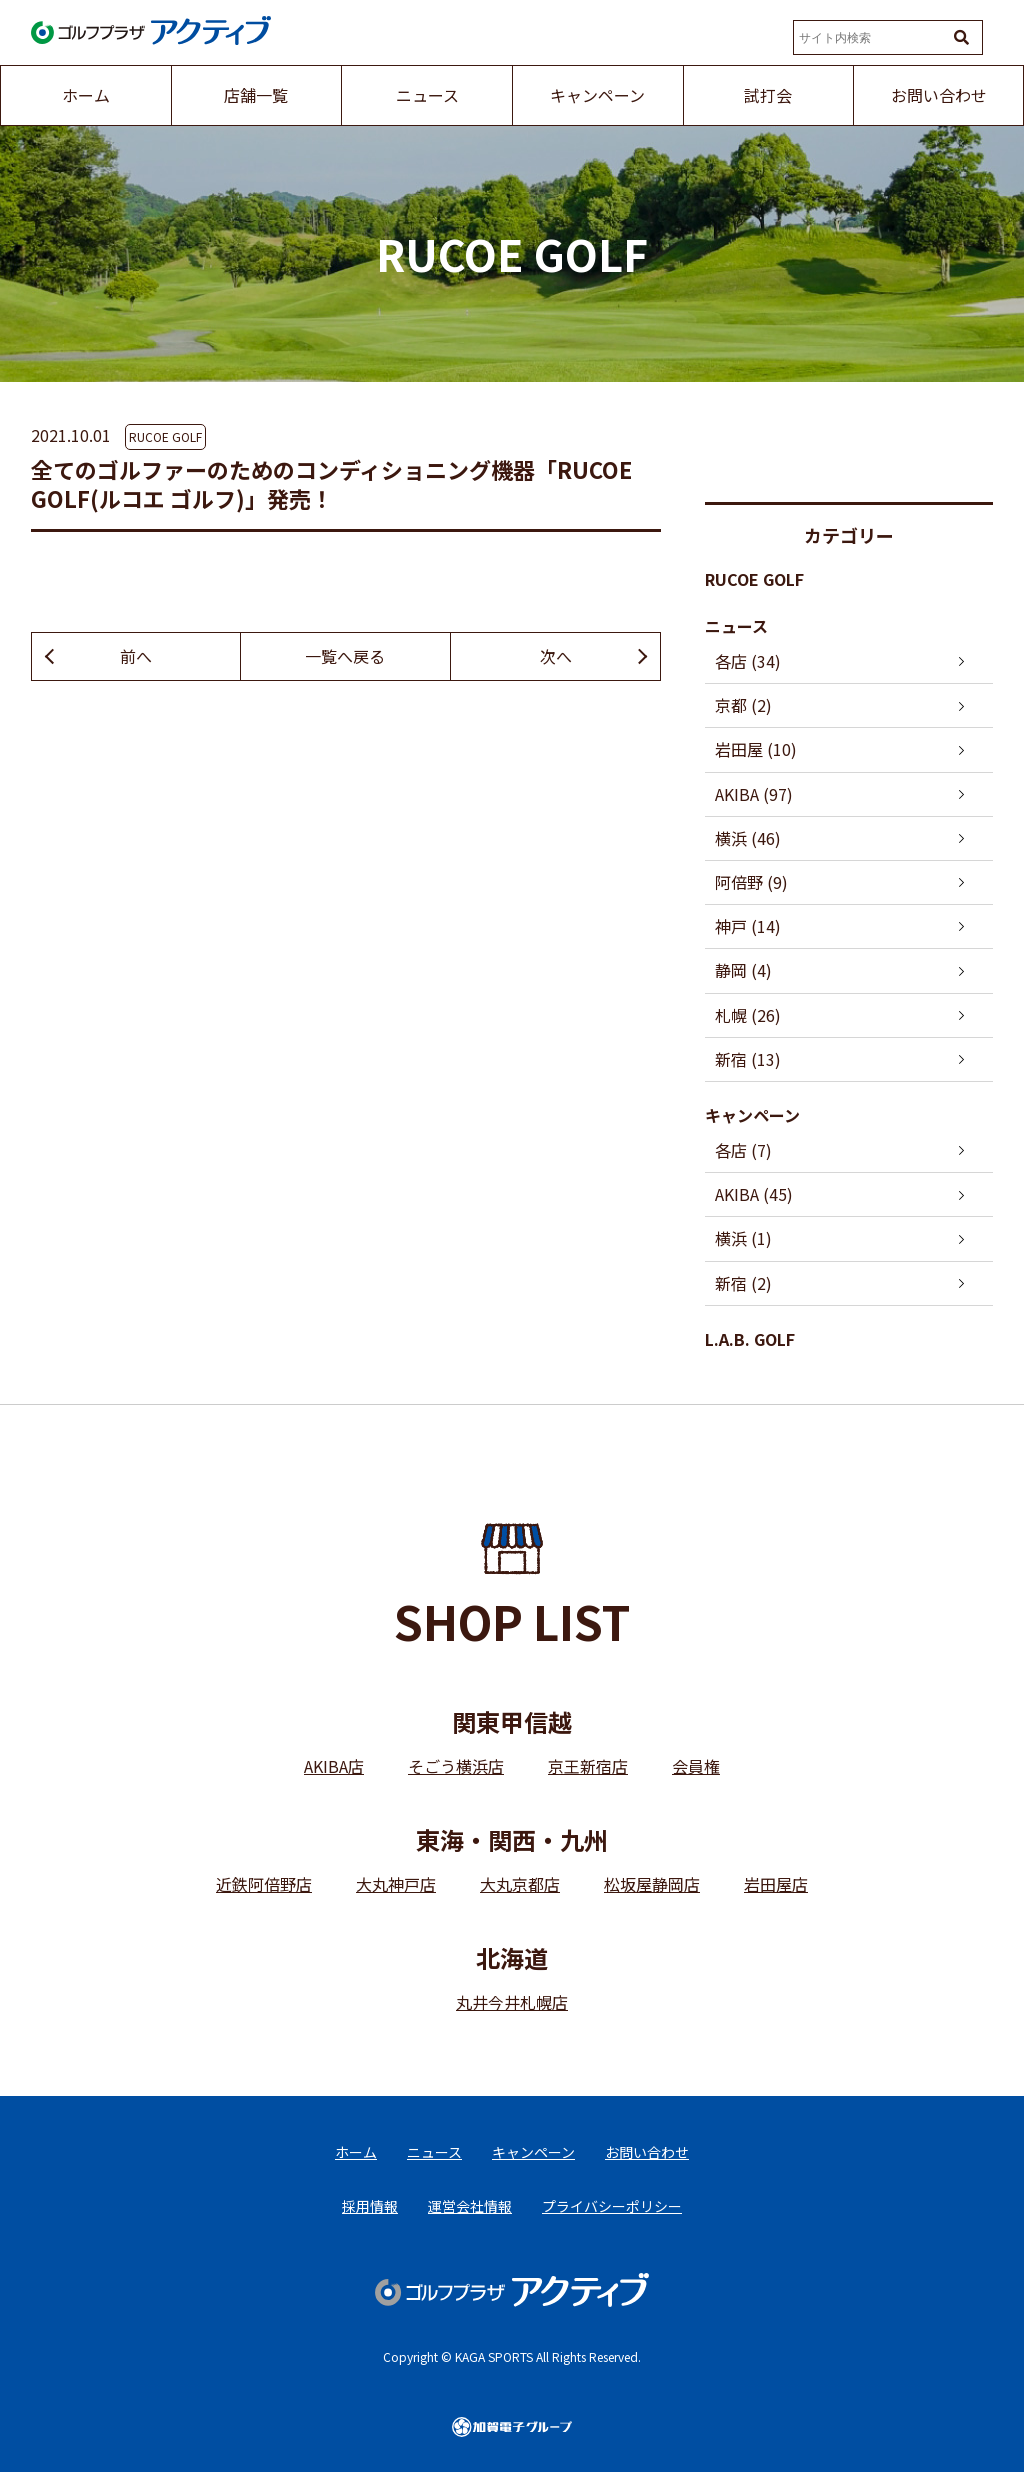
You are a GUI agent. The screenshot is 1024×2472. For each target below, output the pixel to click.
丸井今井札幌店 (512, 2002)
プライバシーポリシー (612, 2206)
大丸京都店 (520, 1884)
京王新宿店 (588, 1766)
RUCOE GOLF (165, 436)
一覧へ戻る (345, 656)
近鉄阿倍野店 (264, 1884)
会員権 (696, 1766)
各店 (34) (748, 661)
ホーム (356, 2152)
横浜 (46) (748, 838)
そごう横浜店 (456, 1766)
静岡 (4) (743, 970)
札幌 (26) (748, 1015)
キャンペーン (752, 1115)
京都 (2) (743, 705)
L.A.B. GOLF (750, 1339)
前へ (136, 656)
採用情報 (370, 2206)
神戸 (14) (748, 926)
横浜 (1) (743, 1238)
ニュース (736, 626)
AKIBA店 (334, 1766)
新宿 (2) (743, 1283)
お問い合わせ (647, 2152)
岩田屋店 (776, 1884)
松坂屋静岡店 (652, 1884)
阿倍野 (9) (751, 882)
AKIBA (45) (754, 1194)
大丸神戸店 (396, 1884)
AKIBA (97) (754, 794)
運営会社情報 (470, 2206)
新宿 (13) (748, 1059)
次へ (556, 656)
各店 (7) (743, 1150)
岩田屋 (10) (756, 749)
